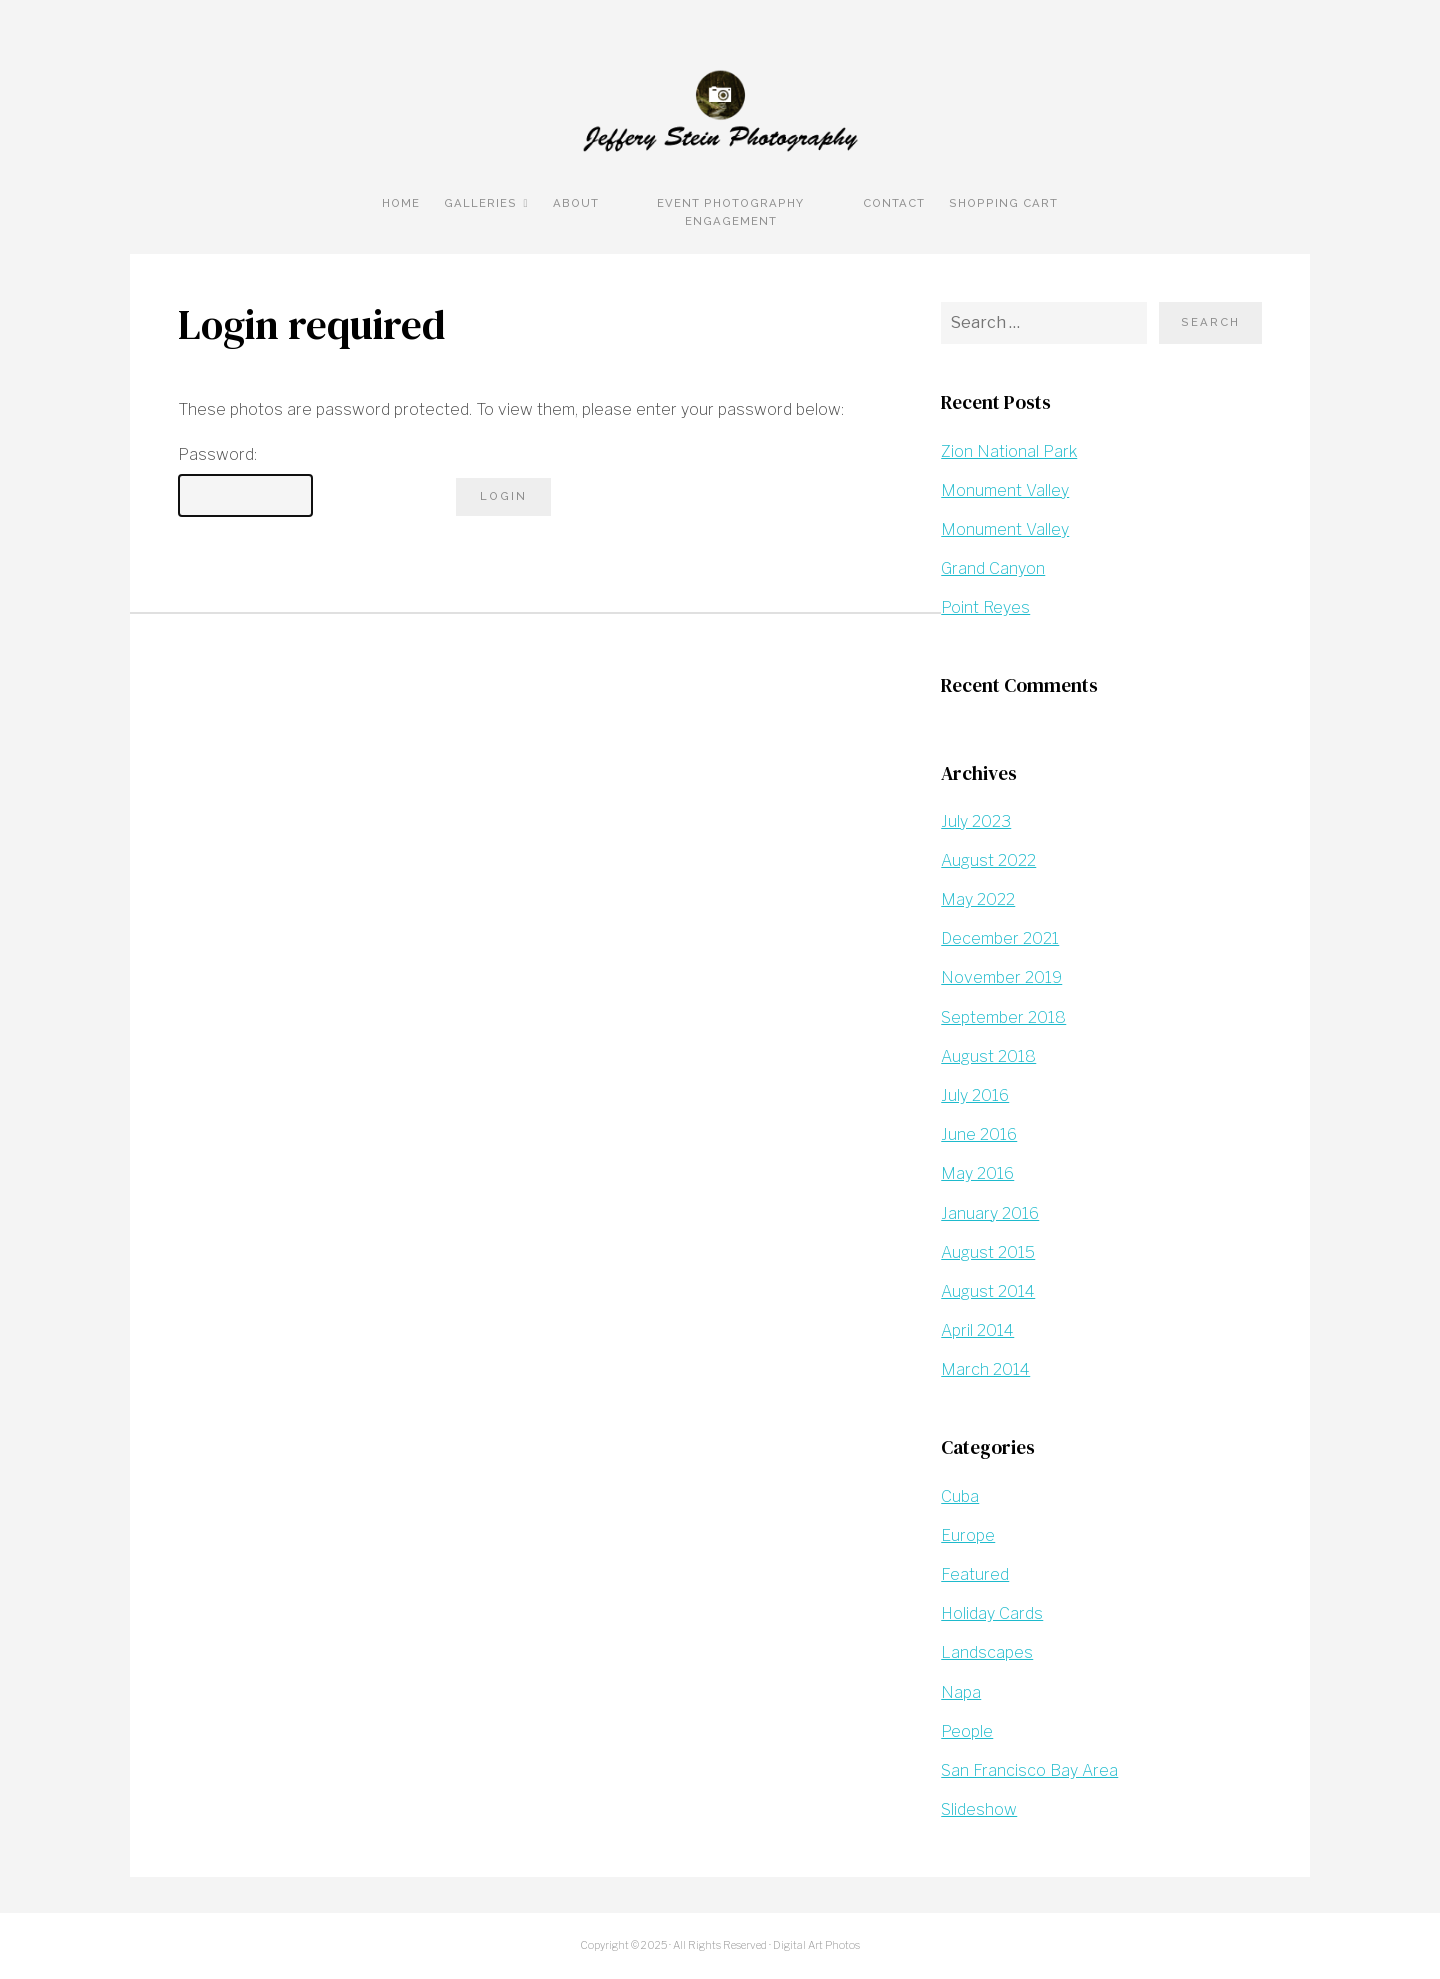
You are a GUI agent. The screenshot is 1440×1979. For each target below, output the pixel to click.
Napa (961, 1692)
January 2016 (990, 1213)
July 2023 (976, 821)
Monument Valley (1005, 490)
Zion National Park (1009, 451)
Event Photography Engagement (730, 212)
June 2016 (979, 1134)
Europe (968, 1535)
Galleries (480, 203)
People (967, 1731)
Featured (975, 1574)
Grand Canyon (993, 568)
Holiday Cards (992, 1613)
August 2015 (988, 1252)
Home (401, 203)
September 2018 (1003, 1017)
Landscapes (987, 1652)
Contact (894, 203)
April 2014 (977, 1330)
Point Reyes (985, 607)
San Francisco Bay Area (1029, 1770)
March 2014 (985, 1369)
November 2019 (1001, 977)
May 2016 (977, 1173)
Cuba (960, 1496)
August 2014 (988, 1291)
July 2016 (975, 1095)
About (576, 203)
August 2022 (988, 860)
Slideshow (979, 1809)
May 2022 (978, 899)
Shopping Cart (1003, 203)
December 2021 (1000, 938)
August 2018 (988, 1056)
